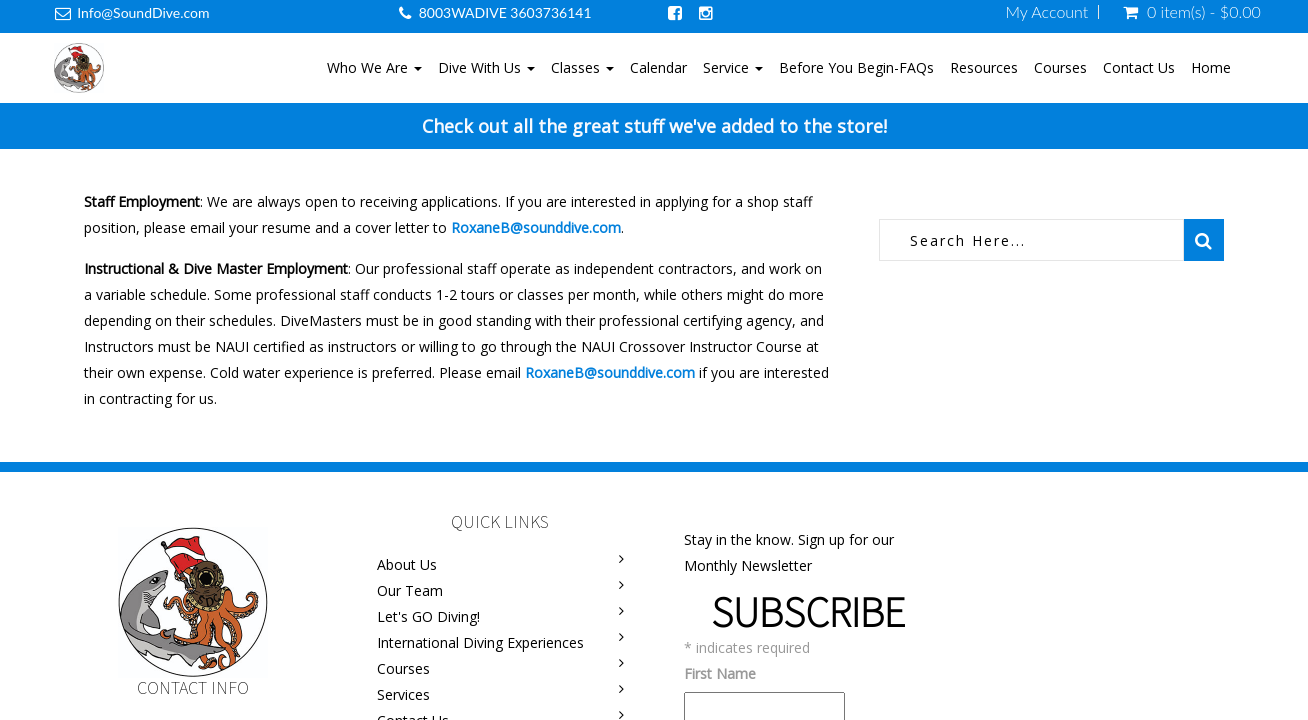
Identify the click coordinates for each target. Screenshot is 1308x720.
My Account (1047, 12)
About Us (407, 564)
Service (733, 67)
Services (403, 694)
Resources (984, 67)
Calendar (658, 67)
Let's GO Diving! (428, 616)
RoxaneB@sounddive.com (536, 227)
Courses (1060, 67)
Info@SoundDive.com (143, 12)
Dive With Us (486, 67)
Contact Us (1139, 67)
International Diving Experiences (480, 642)
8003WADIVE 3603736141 (505, 12)
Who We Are (374, 67)
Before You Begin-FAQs (856, 67)
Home (1211, 67)
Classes (582, 67)
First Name (720, 673)
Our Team (410, 590)
